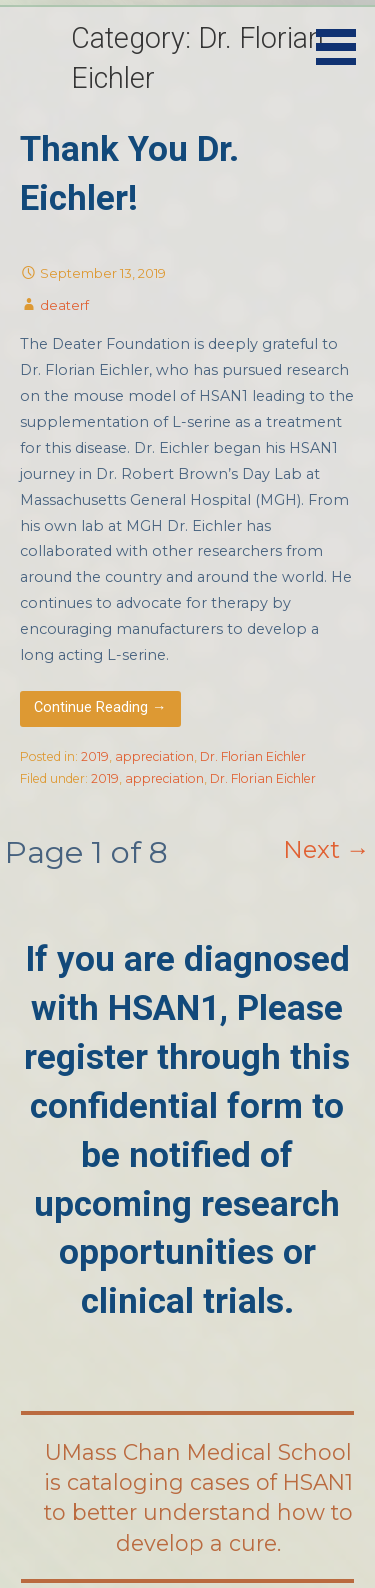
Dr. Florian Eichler (253, 756)
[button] (343, 36)
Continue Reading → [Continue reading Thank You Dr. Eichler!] (100, 707)
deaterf (64, 305)
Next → (326, 849)
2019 (95, 756)
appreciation (154, 756)
